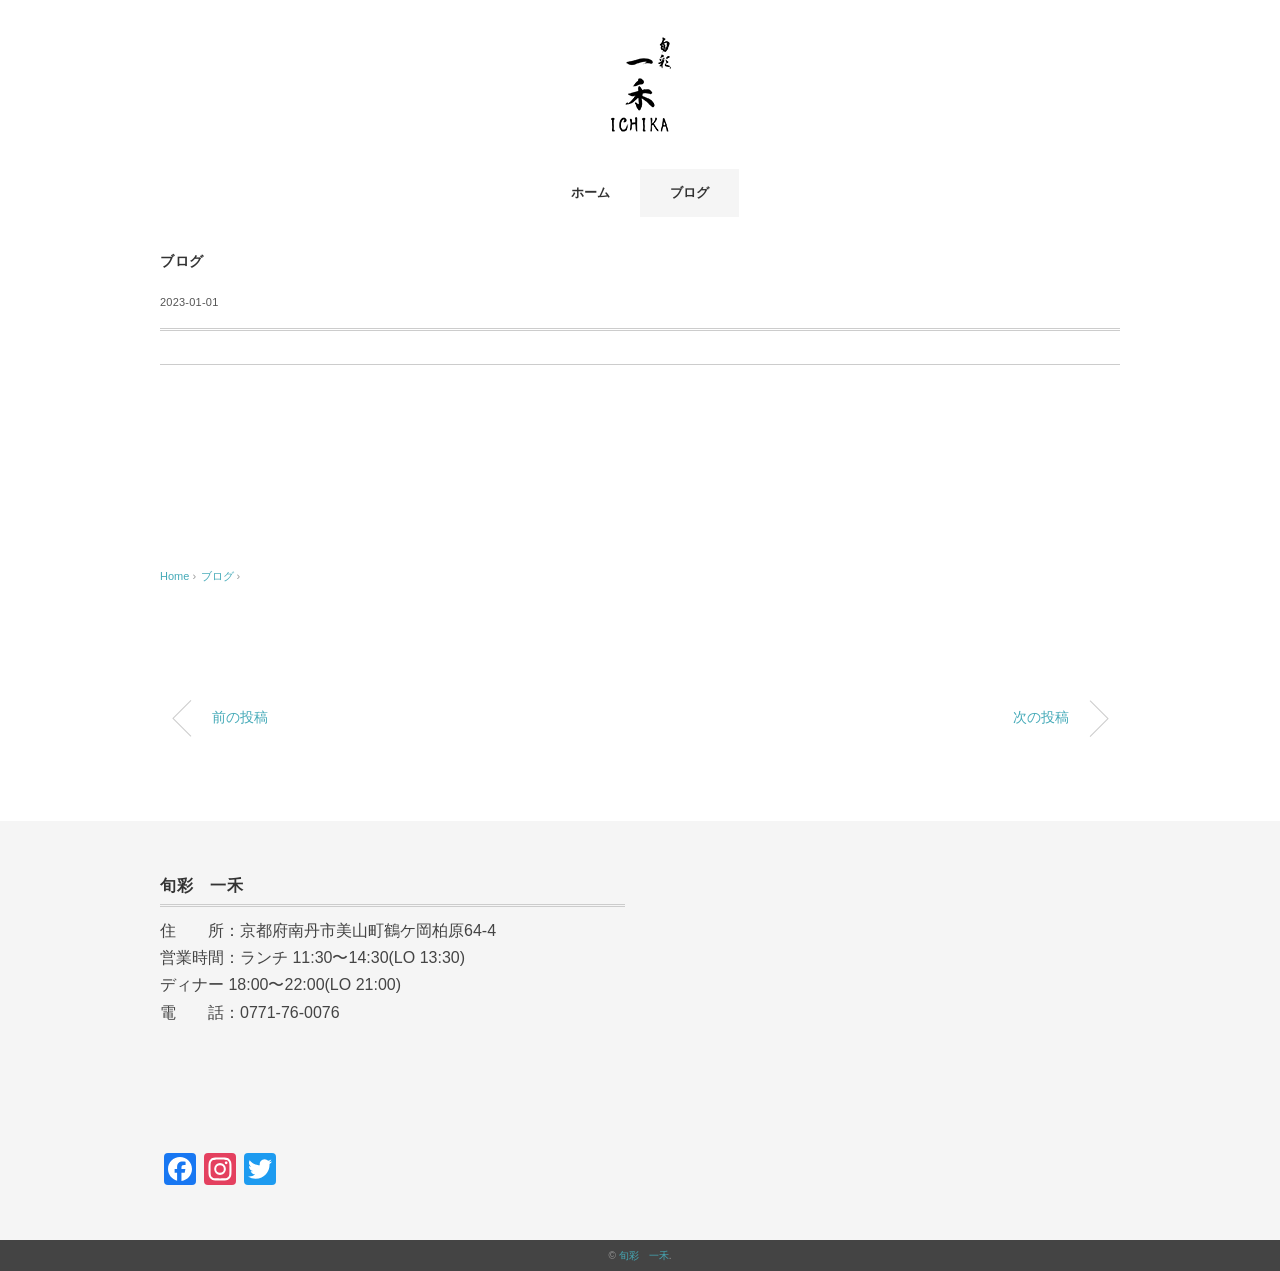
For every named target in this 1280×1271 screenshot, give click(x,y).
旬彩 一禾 (644, 1255)
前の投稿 (240, 717)
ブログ (689, 192)
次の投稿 (1041, 717)
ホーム (590, 192)
